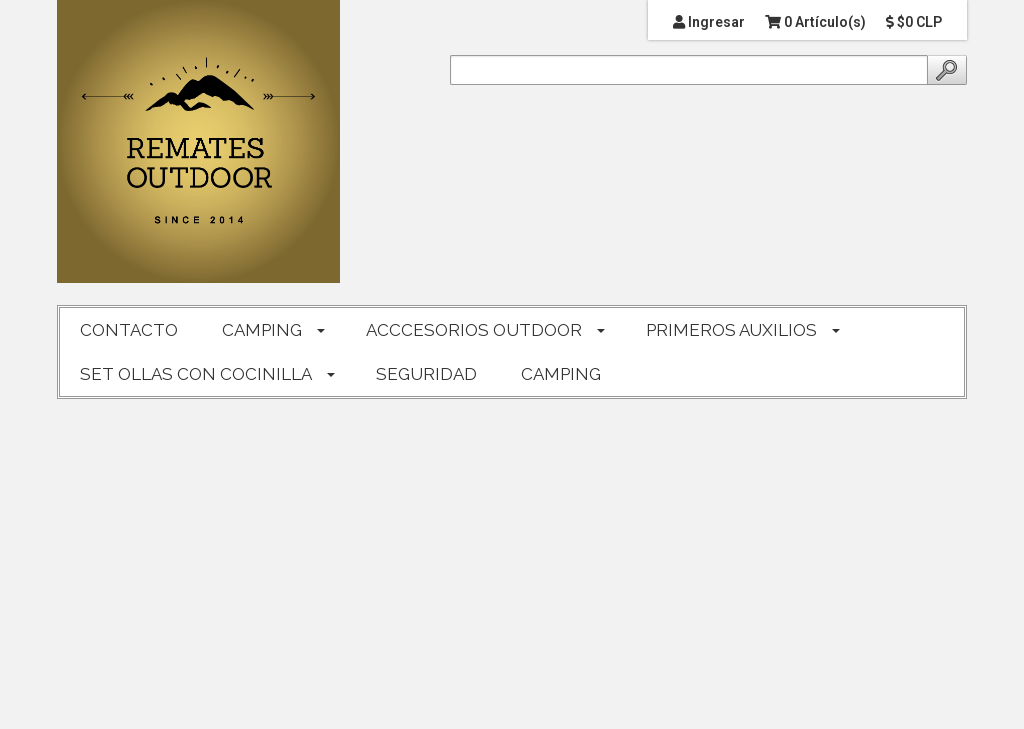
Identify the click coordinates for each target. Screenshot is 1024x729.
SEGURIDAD (426, 374)
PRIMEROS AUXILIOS (731, 330)
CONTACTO (129, 330)
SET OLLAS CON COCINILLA (196, 374)
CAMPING (262, 330)
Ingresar (709, 22)
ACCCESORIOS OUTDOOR (474, 330)
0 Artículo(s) (815, 22)
